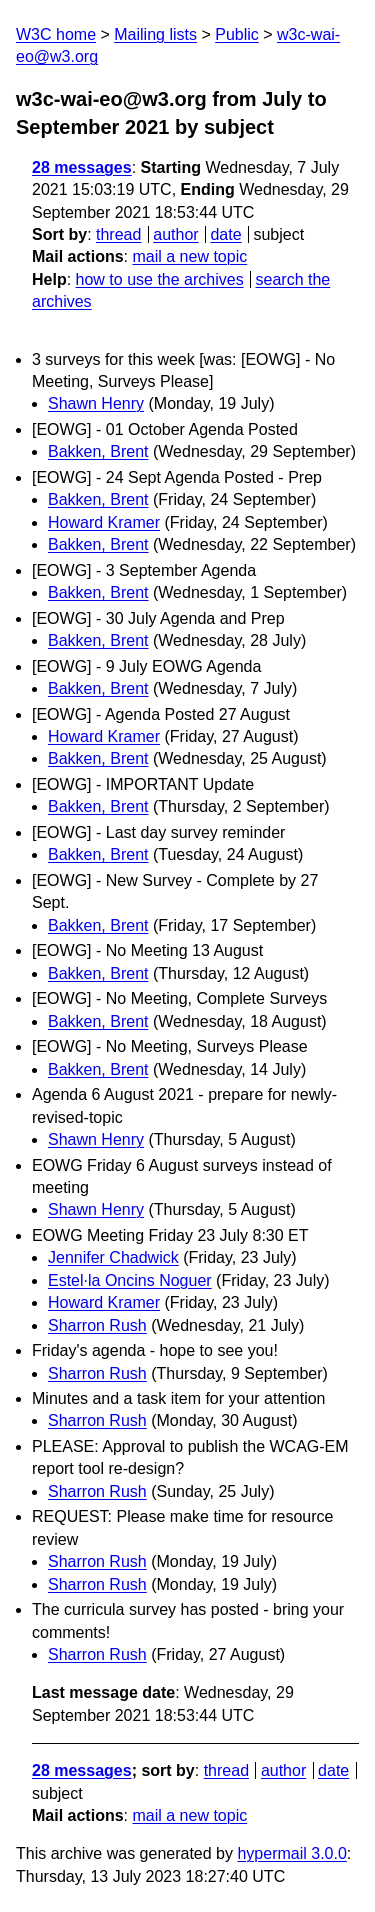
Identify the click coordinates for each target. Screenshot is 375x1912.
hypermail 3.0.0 (291, 1853)
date (225, 234)
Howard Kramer (104, 522)
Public (237, 34)
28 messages (82, 167)
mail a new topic (189, 256)
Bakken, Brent (98, 451)
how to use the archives (160, 279)
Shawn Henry (96, 403)
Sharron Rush (97, 1325)
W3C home (56, 34)
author (175, 234)
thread (118, 234)
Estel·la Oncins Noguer (130, 1280)
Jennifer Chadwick (113, 1257)
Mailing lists (155, 34)
